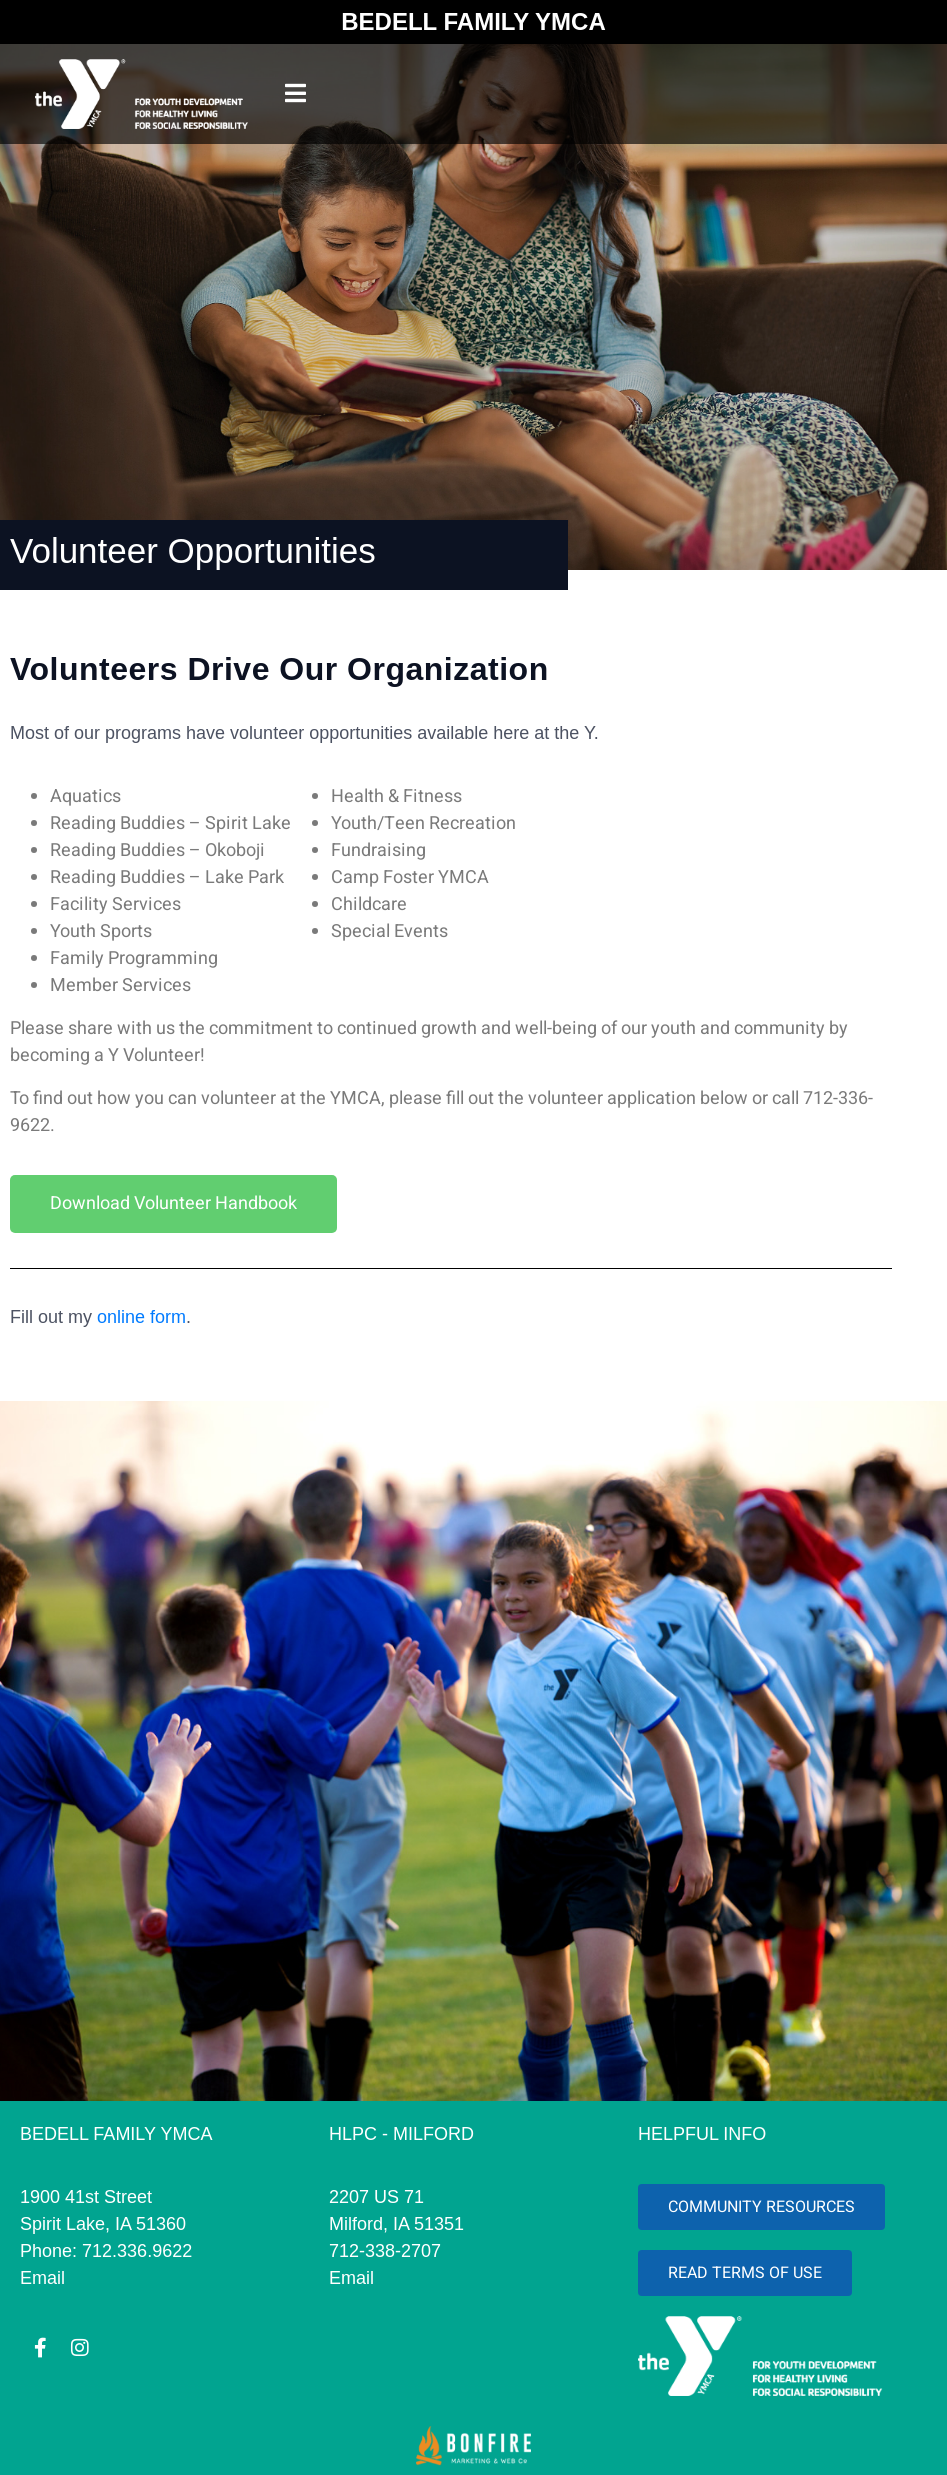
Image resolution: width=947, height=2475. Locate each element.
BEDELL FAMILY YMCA (473, 21)
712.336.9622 (137, 2251)
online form (141, 1317)
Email (42, 2278)
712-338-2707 (385, 2251)
